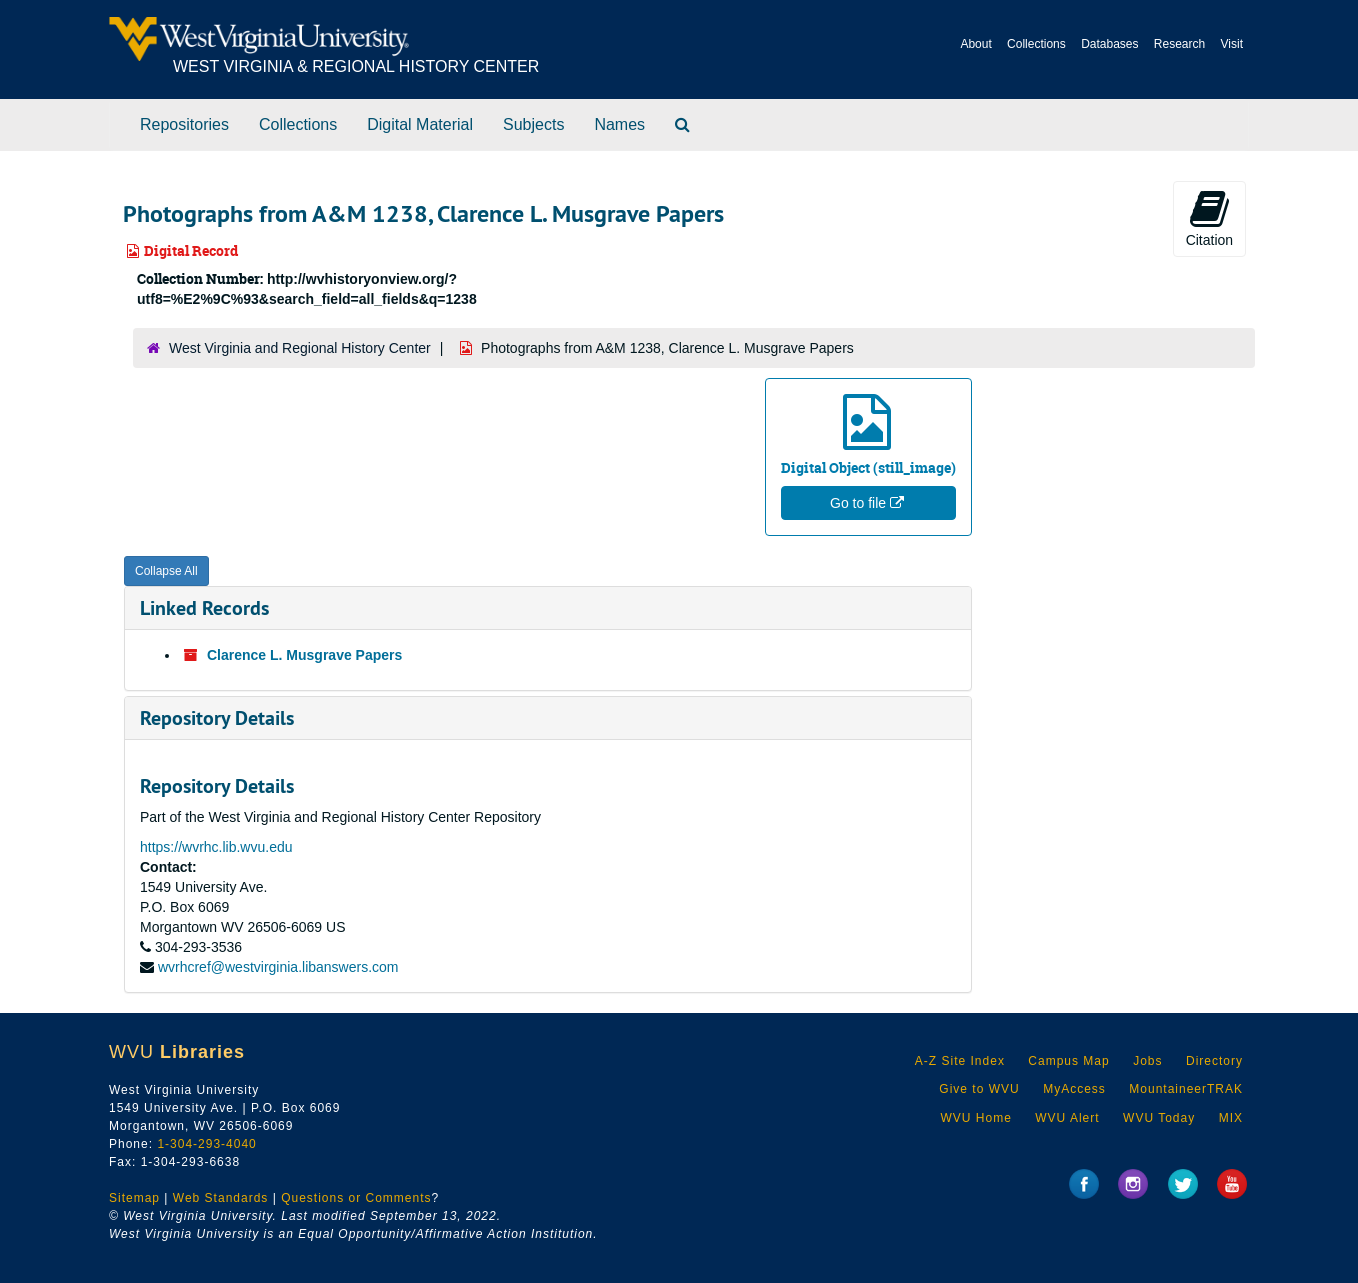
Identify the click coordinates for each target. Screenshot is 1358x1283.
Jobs (1147, 1061)
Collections (1036, 44)
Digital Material (420, 124)
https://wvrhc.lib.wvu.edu (216, 847)
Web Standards (221, 1198)
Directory (1214, 1061)
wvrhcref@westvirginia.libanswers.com (278, 967)
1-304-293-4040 (206, 1144)
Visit (1232, 44)
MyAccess (1074, 1089)
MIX (1231, 1118)
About (975, 44)
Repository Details (217, 718)
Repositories (184, 124)
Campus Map (1068, 1061)
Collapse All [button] (166, 571)
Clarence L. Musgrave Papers (304, 655)
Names (619, 124)
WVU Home (975, 1118)
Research (1179, 44)
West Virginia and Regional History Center (300, 348)
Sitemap (134, 1198)
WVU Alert (1067, 1118)
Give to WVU (979, 1089)
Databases (1109, 44)
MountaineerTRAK (1186, 1089)
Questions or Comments (356, 1198)
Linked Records (204, 608)
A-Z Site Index (960, 1061)
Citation (1209, 218)
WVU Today (1159, 1118)
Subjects (533, 124)
